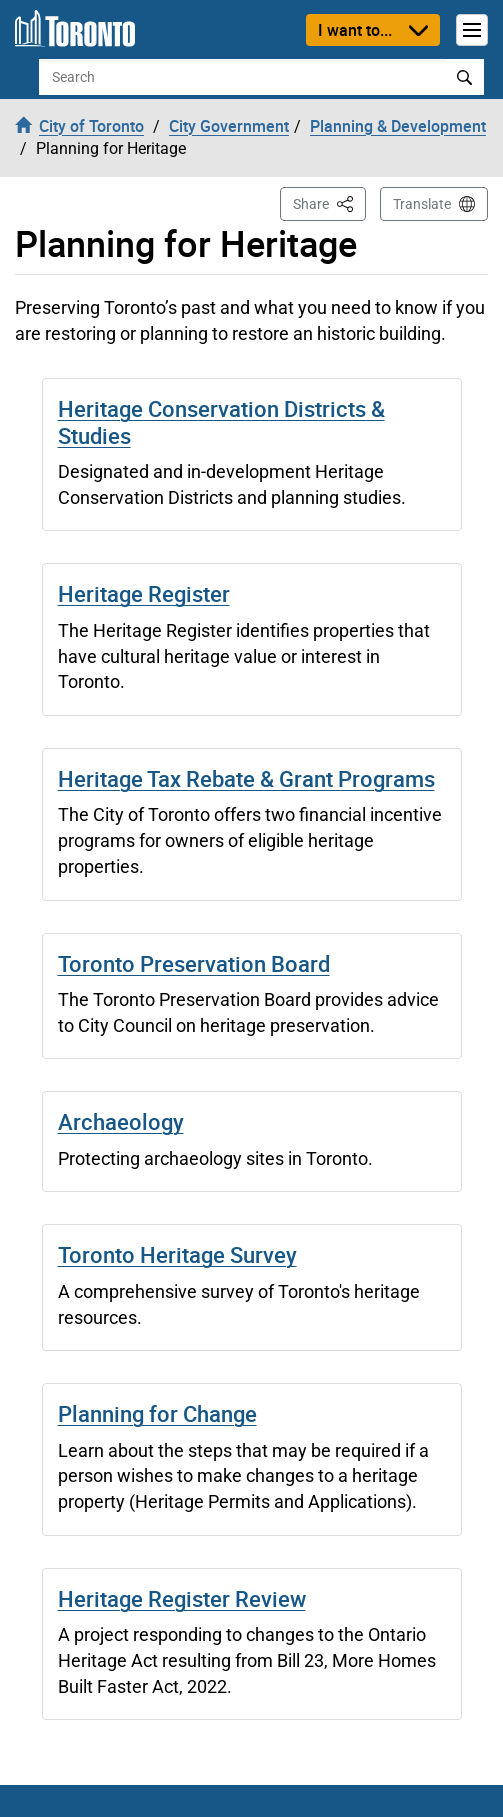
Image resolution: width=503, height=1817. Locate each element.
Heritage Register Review (182, 1598)
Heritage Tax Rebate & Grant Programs (246, 778)
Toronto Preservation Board (194, 963)
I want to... (355, 30)
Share (329, 202)
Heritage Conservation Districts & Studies (221, 421)
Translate (422, 204)
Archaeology (121, 1121)
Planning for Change (157, 1413)
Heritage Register (144, 593)
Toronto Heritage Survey (177, 1254)
